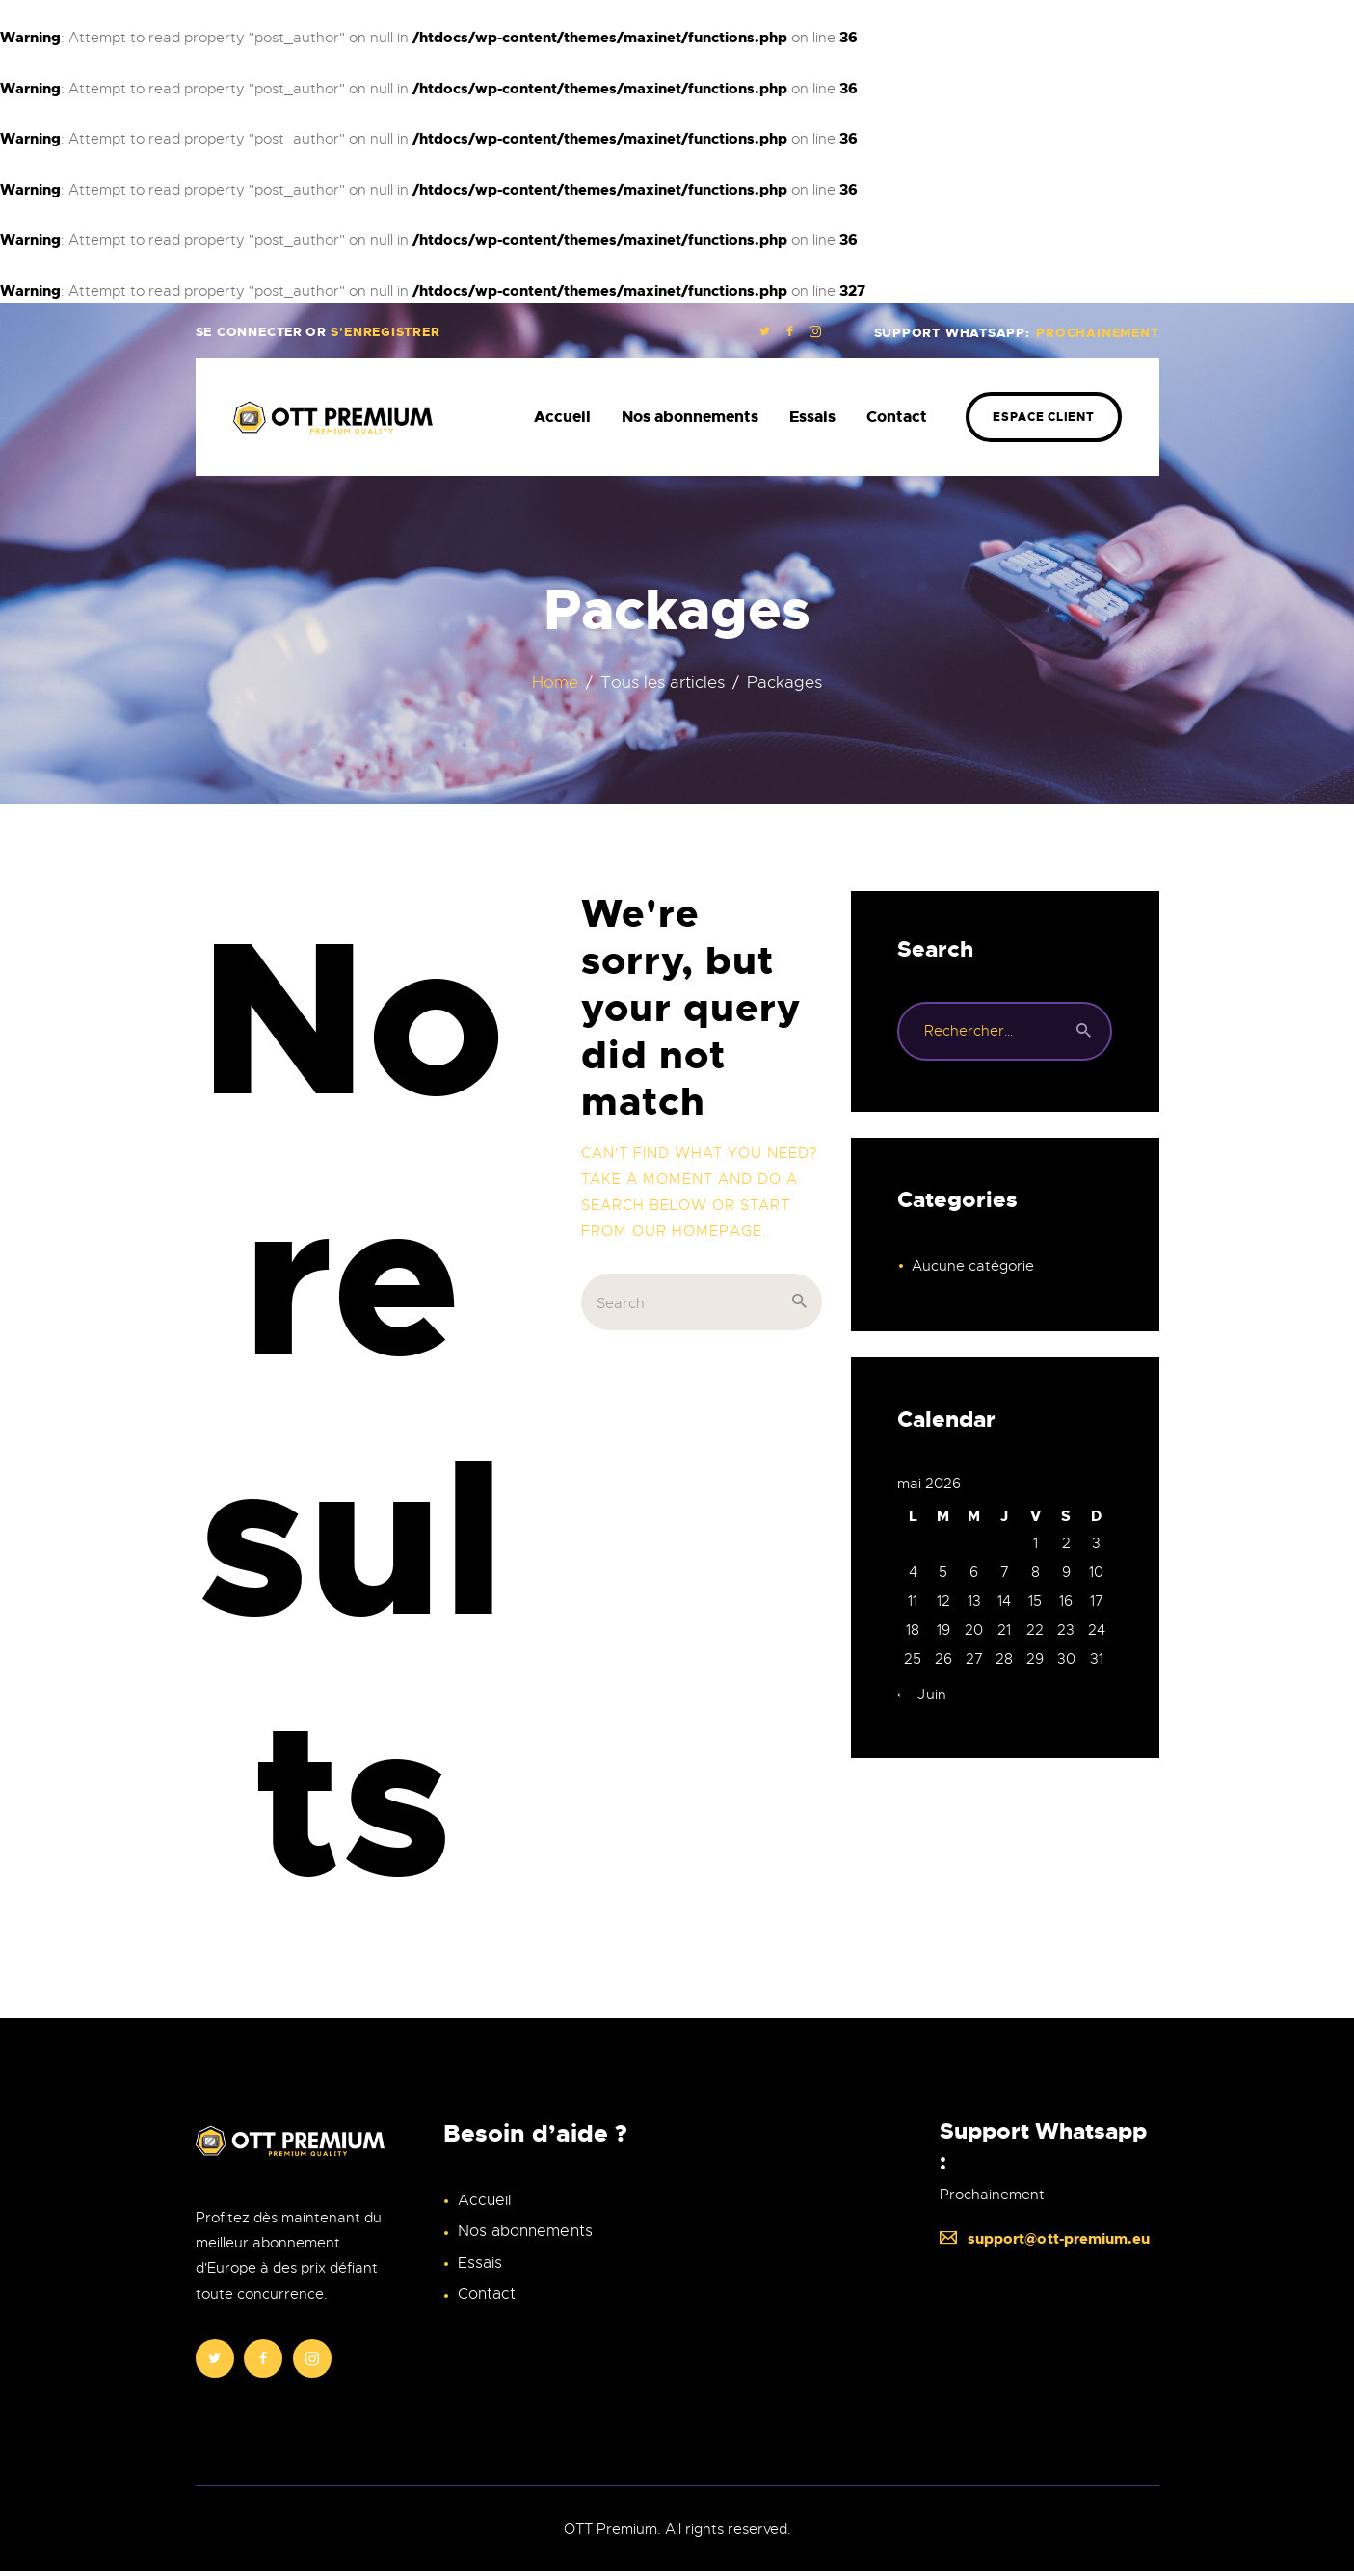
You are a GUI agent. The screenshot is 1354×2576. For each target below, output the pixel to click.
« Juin (925, 1695)
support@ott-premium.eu (1045, 2239)
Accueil (484, 2200)
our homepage (697, 1231)
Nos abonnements (525, 2231)
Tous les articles (662, 682)
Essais (480, 2262)
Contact (487, 2292)
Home (556, 682)
